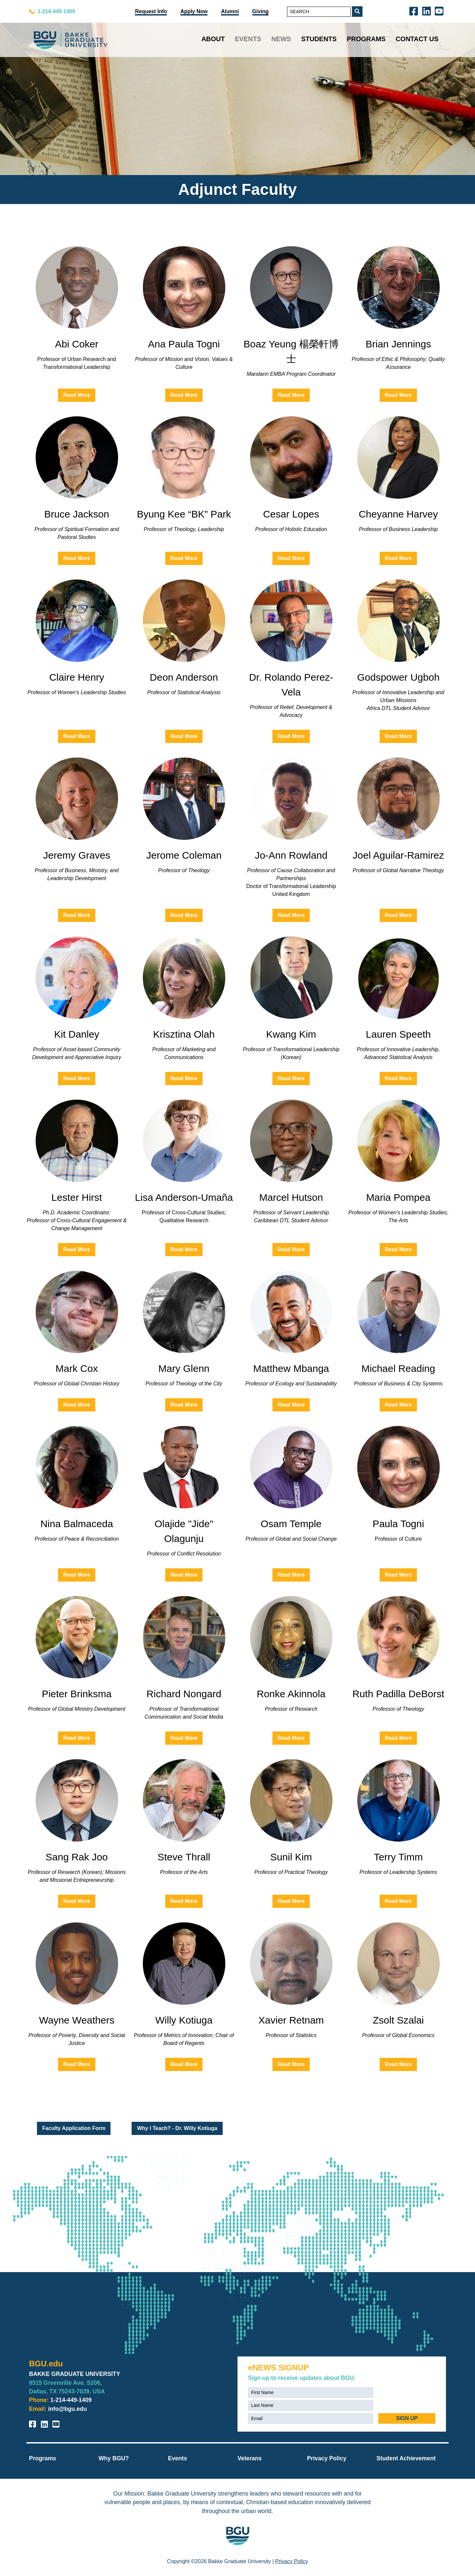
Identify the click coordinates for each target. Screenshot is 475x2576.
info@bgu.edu (67, 2409)
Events (248, 39)
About (213, 39)
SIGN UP (407, 2418)
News (281, 39)
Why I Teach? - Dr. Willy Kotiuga (177, 2128)
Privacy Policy (326, 2458)
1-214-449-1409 (71, 2400)
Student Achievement (405, 2458)
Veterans (250, 2458)
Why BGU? (114, 2458)
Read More (76, 395)
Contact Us (417, 39)
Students (319, 39)
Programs (366, 39)
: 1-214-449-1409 (54, 11)
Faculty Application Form (73, 2128)
